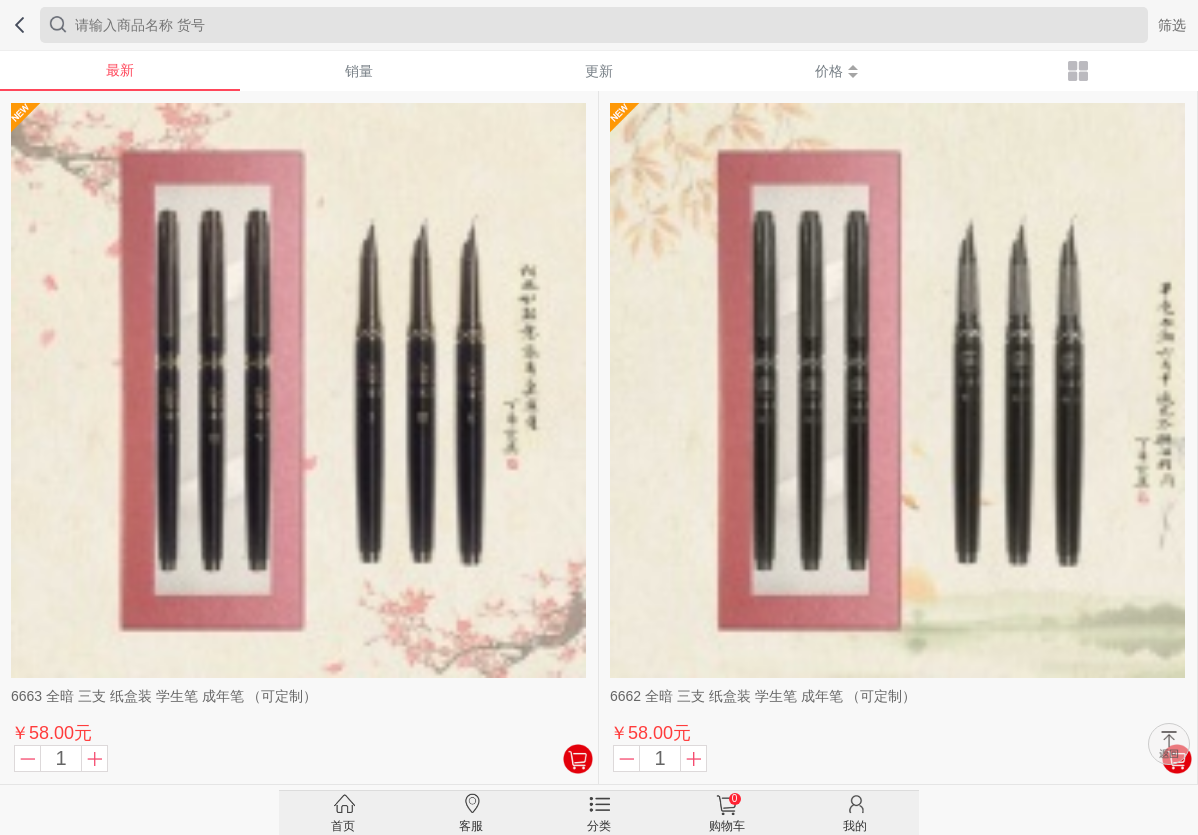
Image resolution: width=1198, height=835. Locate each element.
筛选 (1172, 25)
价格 (836, 71)
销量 (359, 71)
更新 (599, 71)
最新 (120, 70)
